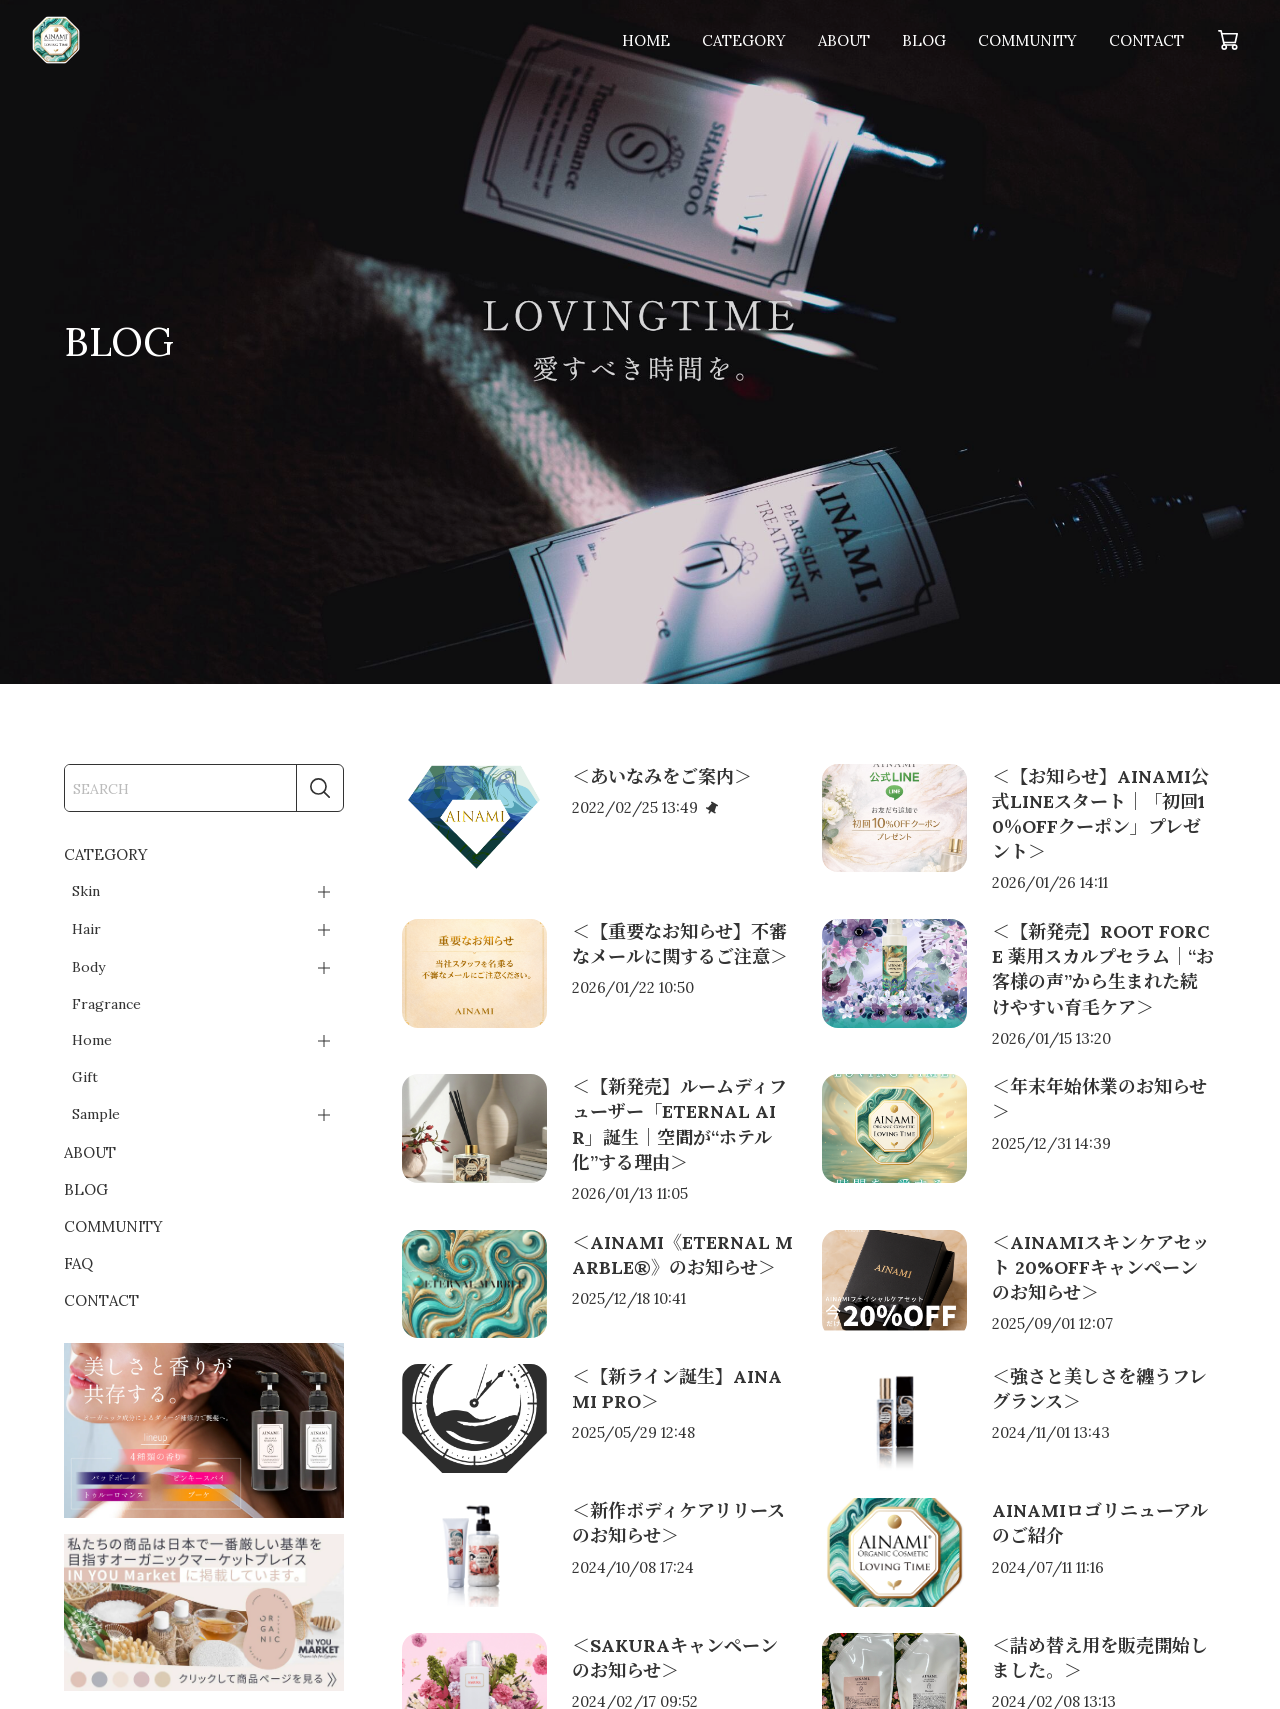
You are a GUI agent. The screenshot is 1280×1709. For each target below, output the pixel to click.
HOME (646, 40)
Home (92, 1040)
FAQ (78, 1263)
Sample (96, 1114)
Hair (86, 929)
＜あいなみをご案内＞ (662, 776)
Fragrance (106, 1004)
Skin (86, 891)
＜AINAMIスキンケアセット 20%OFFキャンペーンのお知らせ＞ (1101, 1267)
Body (88, 967)
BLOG (924, 40)
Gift (85, 1077)
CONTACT (1146, 40)
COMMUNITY (1027, 40)
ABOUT (844, 40)
